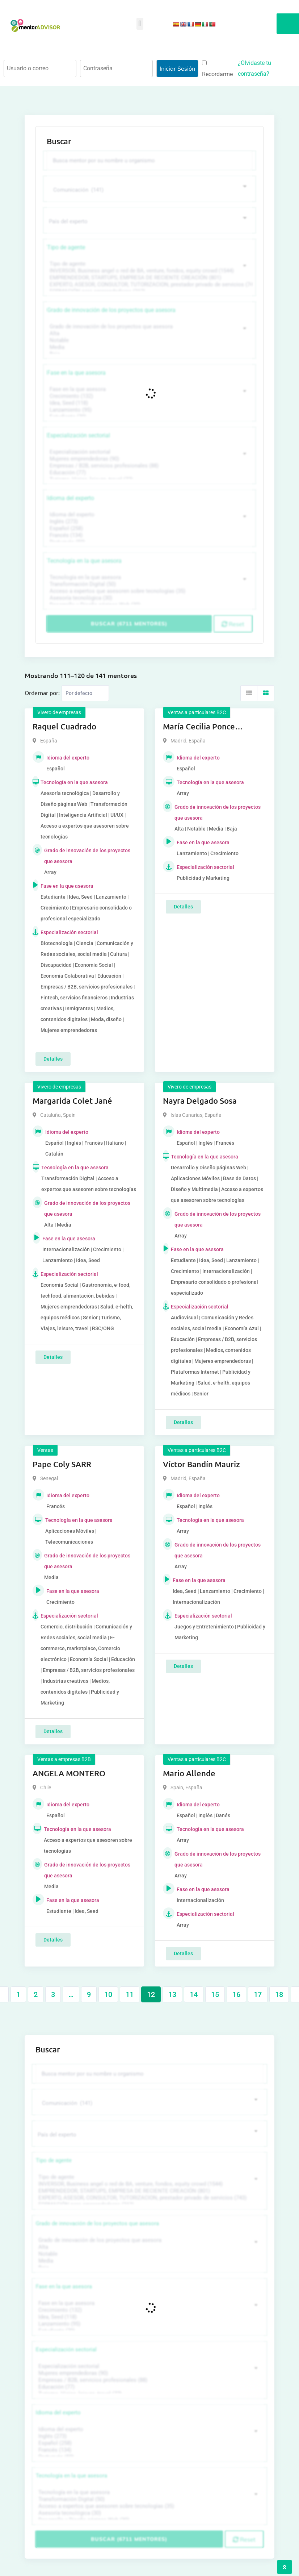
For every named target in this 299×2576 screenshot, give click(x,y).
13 (172, 1994)
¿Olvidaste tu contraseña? (254, 68)
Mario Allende (189, 1773)
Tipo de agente (66, 247)
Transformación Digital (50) (148, 584)
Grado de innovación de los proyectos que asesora (111, 310)
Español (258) (148, 528)
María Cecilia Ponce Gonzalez (199, 726)
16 (236, 1994)
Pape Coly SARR (62, 1464)
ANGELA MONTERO (69, 1773)
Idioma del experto (70, 498)
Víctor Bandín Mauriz (201, 1464)
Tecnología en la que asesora (84, 560)
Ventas (45, 1450)
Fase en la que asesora (76, 372)
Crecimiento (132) (148, 396)
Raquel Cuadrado (64, 726)
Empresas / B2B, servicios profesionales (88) (148, 465)
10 (108, 1994)
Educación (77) (148, 472)
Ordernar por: (42, 692)
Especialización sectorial (78, 435)
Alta (148, 333)
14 (194, 1994)
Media (148, 347)
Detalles (53, 1059)
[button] (139, 24)
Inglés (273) (148, 521)
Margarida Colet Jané (72, 1101)
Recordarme (217, 69)
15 (215, 1994)
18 (279, 1994)
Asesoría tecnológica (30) (148, 598)
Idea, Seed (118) (148, 403)
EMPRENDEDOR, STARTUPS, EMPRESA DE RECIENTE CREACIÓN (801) (148, 277)
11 (130, 1994)
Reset (233, 624)
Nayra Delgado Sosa (200, 1101)
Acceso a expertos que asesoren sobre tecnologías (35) (148, 591)
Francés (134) (148, 535)
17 (258, 1994)
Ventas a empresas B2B (64, 1759)
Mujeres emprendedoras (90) (148, 458)
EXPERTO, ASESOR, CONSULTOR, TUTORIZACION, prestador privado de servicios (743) (148, 284)
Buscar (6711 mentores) (129, 623)
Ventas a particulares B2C (197, 712)
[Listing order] (85, 693)
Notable (148, 340)
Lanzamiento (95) (148, 410)
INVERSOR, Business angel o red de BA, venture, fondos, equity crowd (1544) (148, 270)
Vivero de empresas (59, 712)
